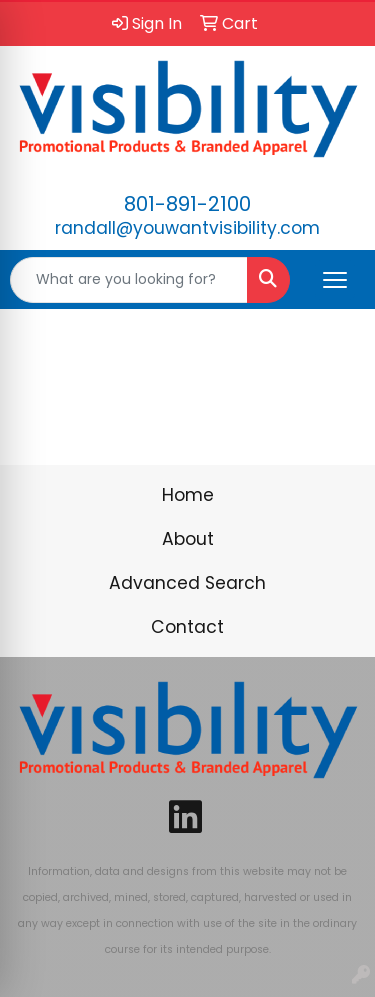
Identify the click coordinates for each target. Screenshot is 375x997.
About (188, 539)
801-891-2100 (187, 204)
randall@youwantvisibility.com (187, 228)
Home (188, 495)
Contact (187, 627)
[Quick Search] (129, 280)
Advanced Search (187, 583)
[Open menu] (335, 280)
